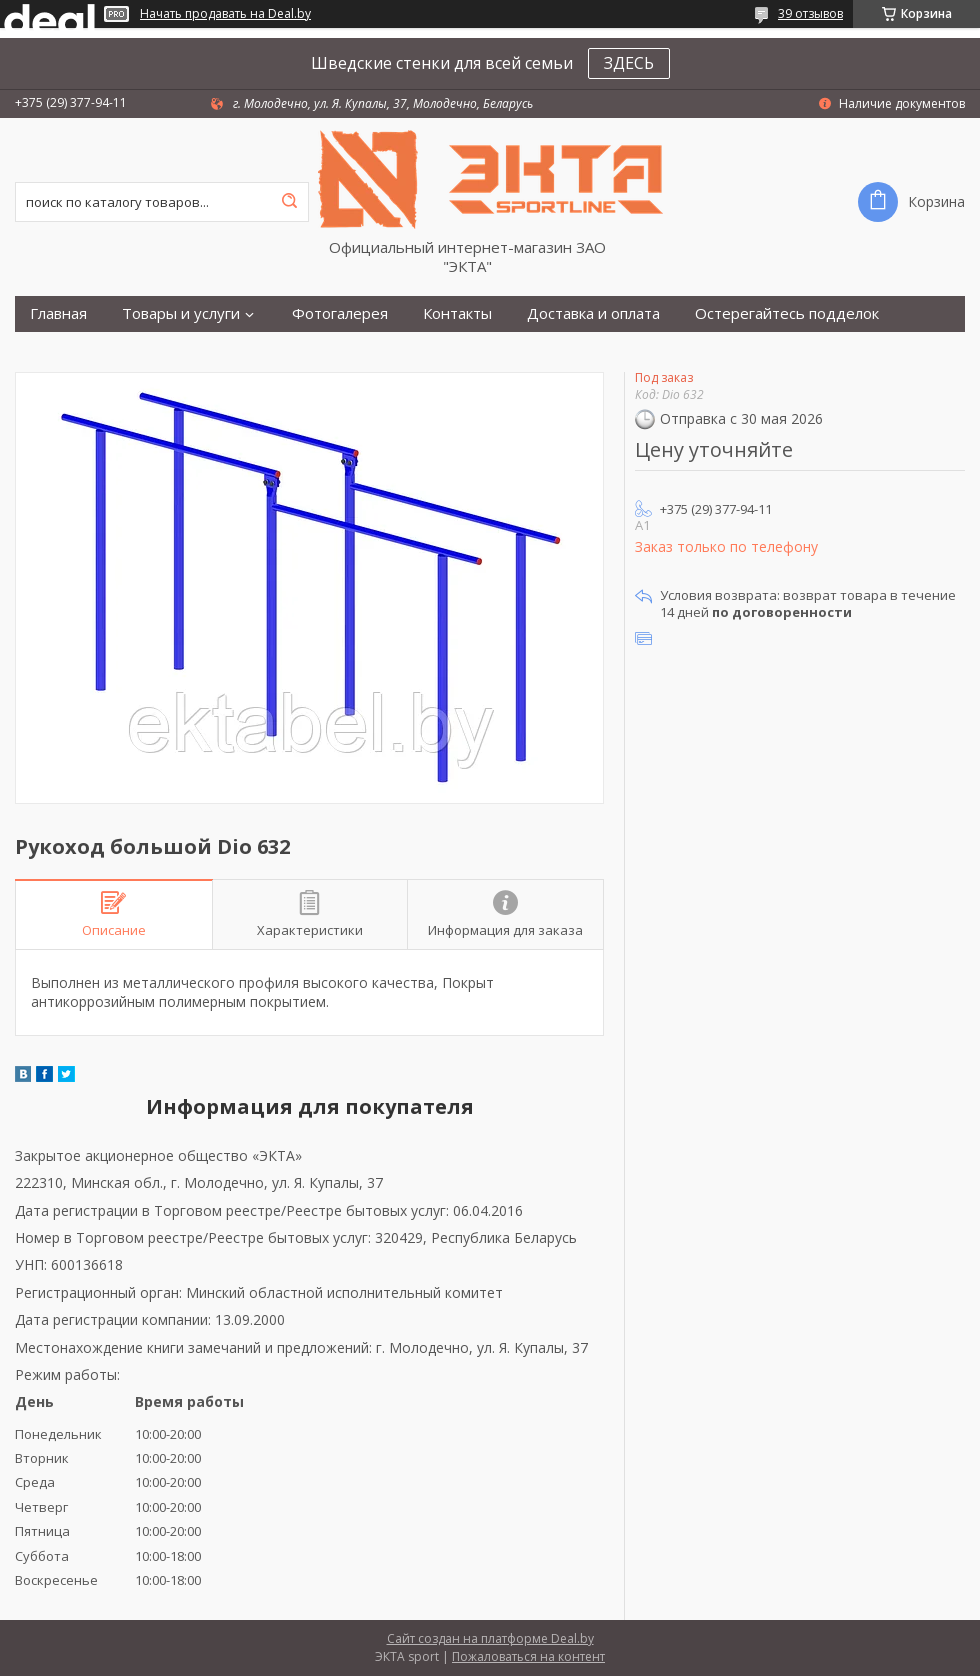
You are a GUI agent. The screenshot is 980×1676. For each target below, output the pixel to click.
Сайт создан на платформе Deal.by (490, 1638)
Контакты (457, 313)
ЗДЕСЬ (629, 63)
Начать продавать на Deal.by (225, 14)
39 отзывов (810, 13)
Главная (58, 313)
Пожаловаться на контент (528, 1656)
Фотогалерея (340, 313)
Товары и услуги (181, 313)
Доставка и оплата (593, 313)
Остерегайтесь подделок (787, 313)
